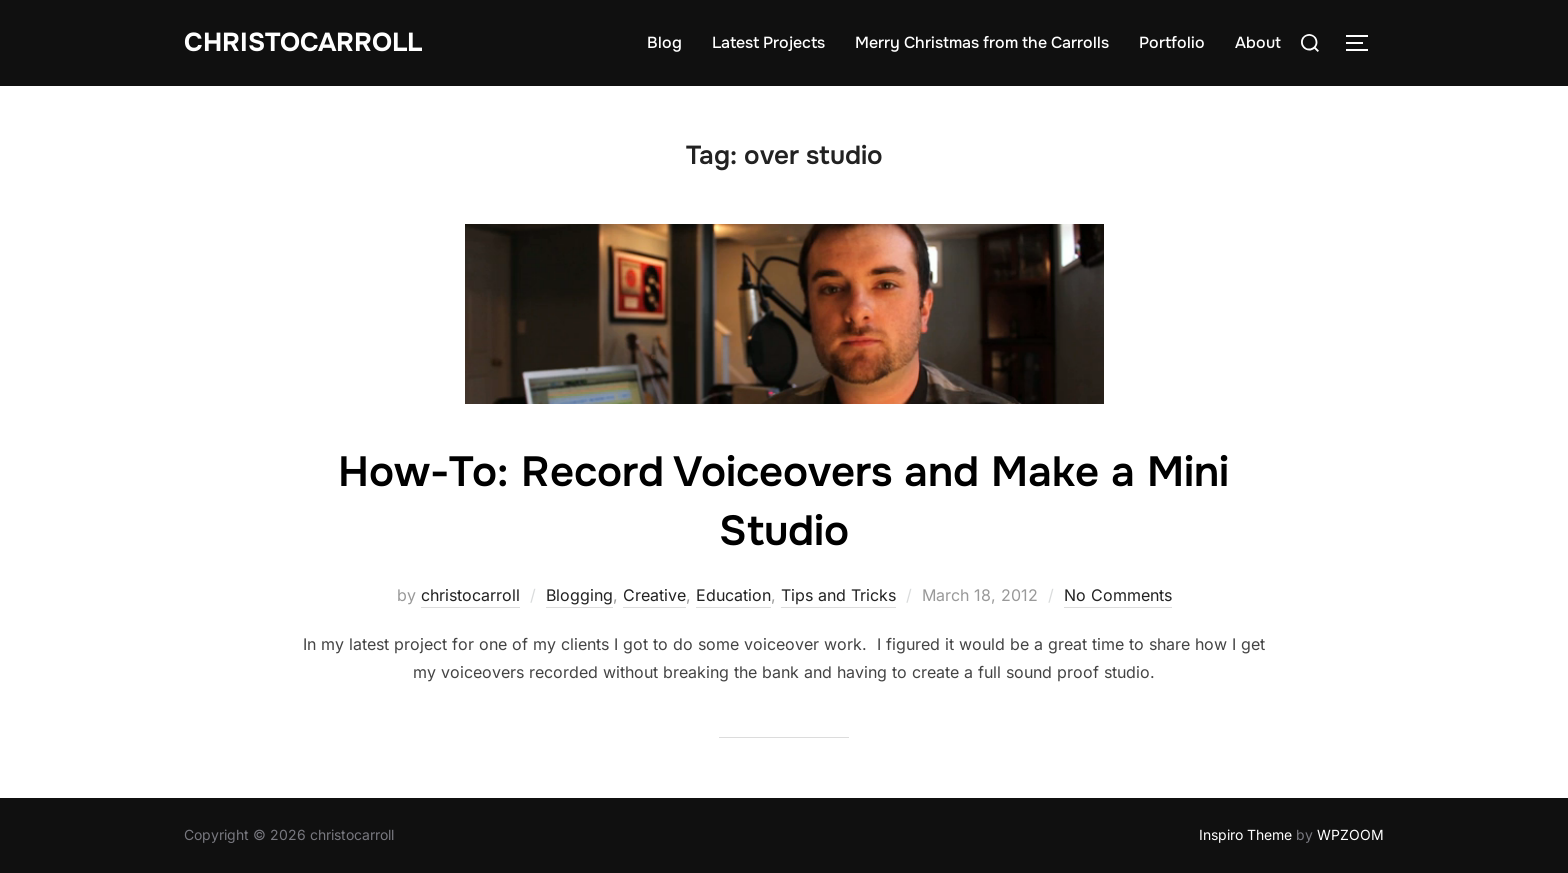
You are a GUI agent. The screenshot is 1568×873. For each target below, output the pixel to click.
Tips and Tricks (838, 595)
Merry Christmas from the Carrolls (982, 42)
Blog (664, 42)
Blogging (579, 595)
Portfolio (1172, 42)
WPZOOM (1350, 834)
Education (733, 595)
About (1258, 42)
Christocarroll (303, 42)
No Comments (1118, 595)
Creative (654, 595)
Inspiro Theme (1245, 834)
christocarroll (470, 595)
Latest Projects (768, 42)
